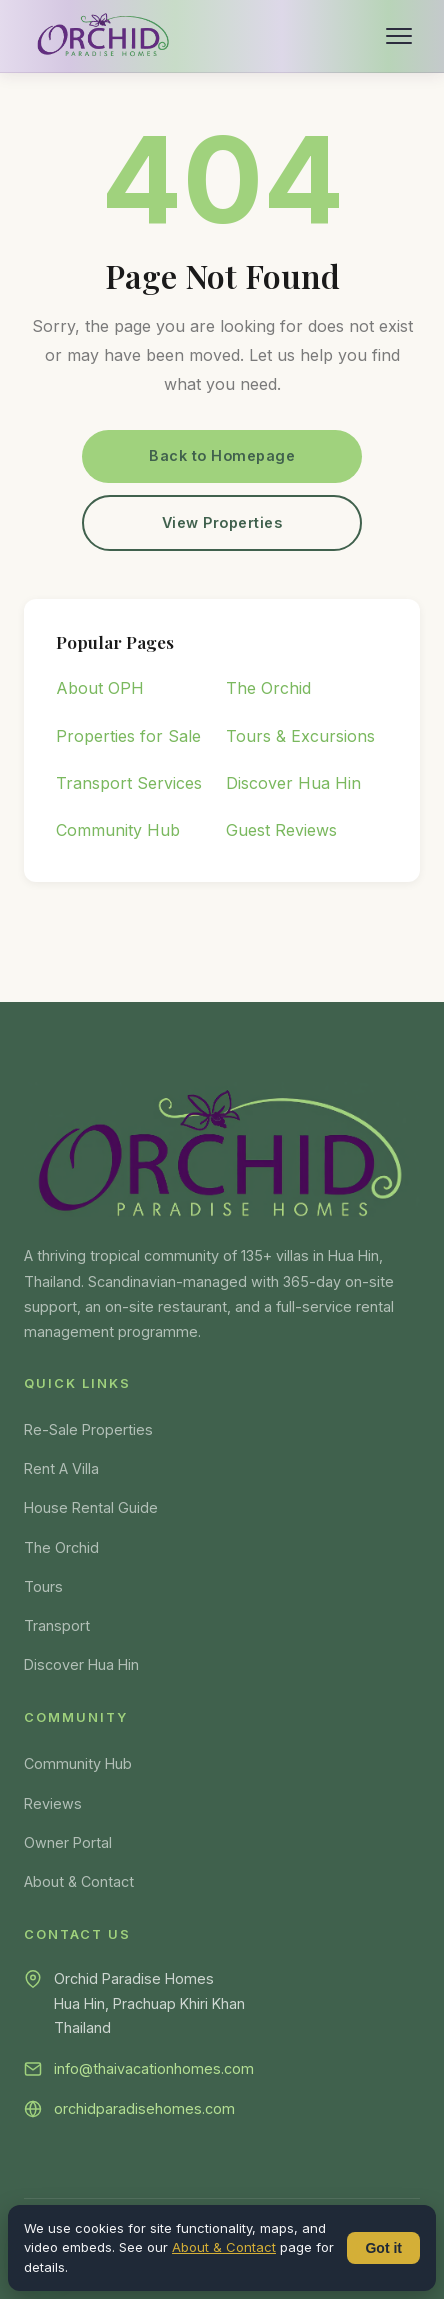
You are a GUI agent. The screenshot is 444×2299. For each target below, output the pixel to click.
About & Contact (79, 1881)
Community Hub (118, 830)
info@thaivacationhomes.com (154, 2068)
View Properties (222, 522)
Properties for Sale (128, 736)
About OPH (100, 688)
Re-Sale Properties (88, 1429)
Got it (383, 2248)
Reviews (53, 1803)
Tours (43, 1586)
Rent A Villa (61, 1468)
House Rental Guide (91, 1507)
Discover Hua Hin (293, 783)
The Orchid (268, 688)
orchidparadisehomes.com (144, 2108)
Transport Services (129, 783)
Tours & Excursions (300, 736)
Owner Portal (68, 1842)
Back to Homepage (222, 455)
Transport (57, 1625)
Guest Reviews (281, 830)
